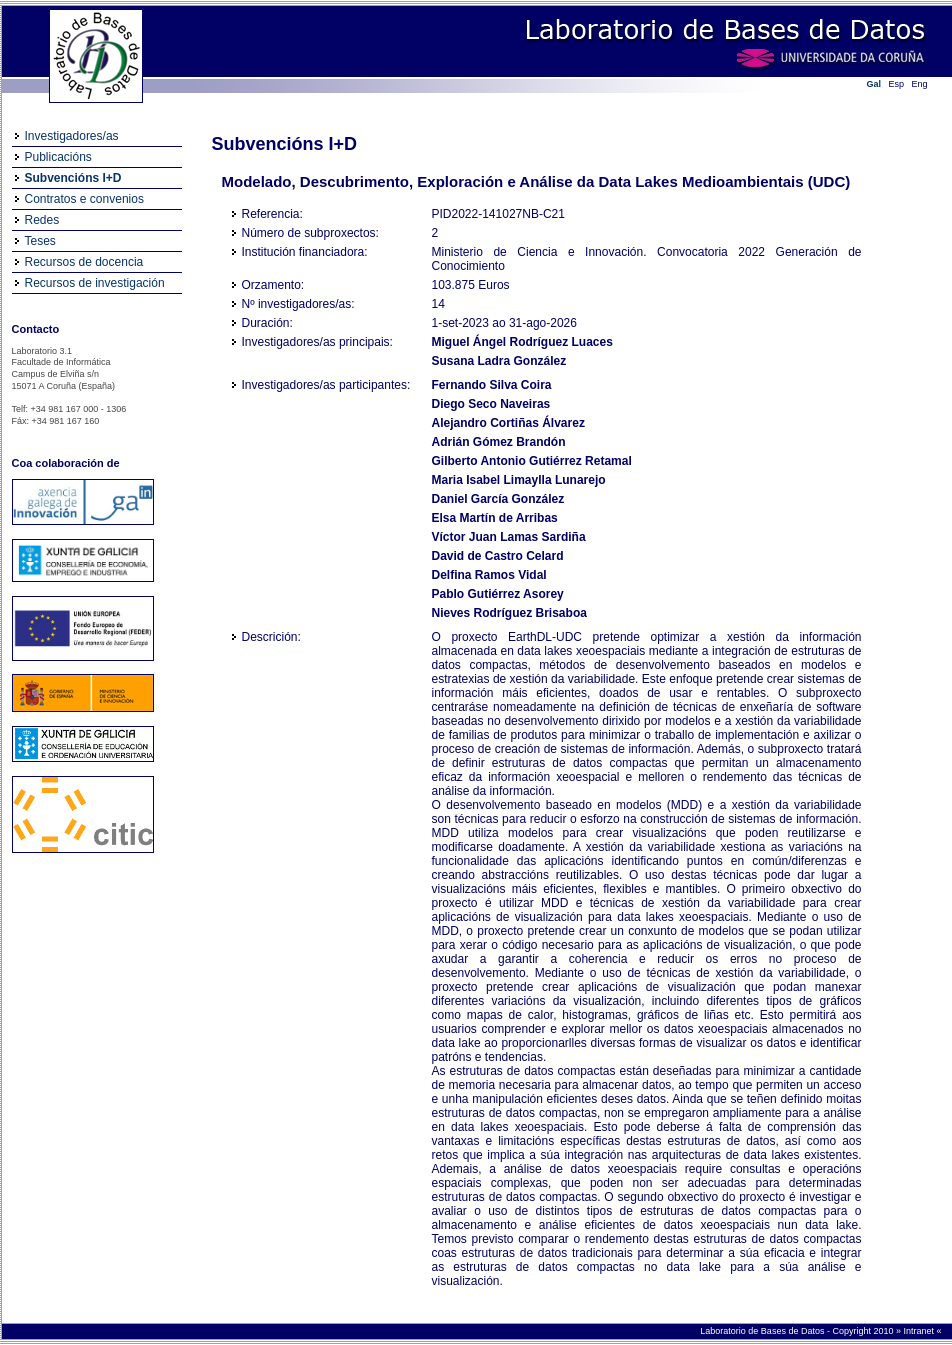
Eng (920, 84)
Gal (874, 84)
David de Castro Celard (498, 556)
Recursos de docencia (84, 262)
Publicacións (58, 157)
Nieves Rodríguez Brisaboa (509, 613)
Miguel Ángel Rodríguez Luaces (522, 342)
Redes (42, 220)
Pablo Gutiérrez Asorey (498, 594)
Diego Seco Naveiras (491, 404)
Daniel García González (498, 499)
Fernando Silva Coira (492, 385)
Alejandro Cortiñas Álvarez (508, 423)
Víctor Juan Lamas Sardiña (509, 537)
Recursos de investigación (95, 283)
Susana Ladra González (499, 361)
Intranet (919, 1331)
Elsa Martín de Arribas (495, 518)
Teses (40, 241)
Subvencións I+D (73, 178)
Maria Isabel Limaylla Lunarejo (519, 480)
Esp (897, 84)
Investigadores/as (72, 136)
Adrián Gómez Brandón (499, 442)
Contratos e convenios (84, 199)
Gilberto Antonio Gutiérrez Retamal (532, 461)
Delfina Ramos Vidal (489, 575)
